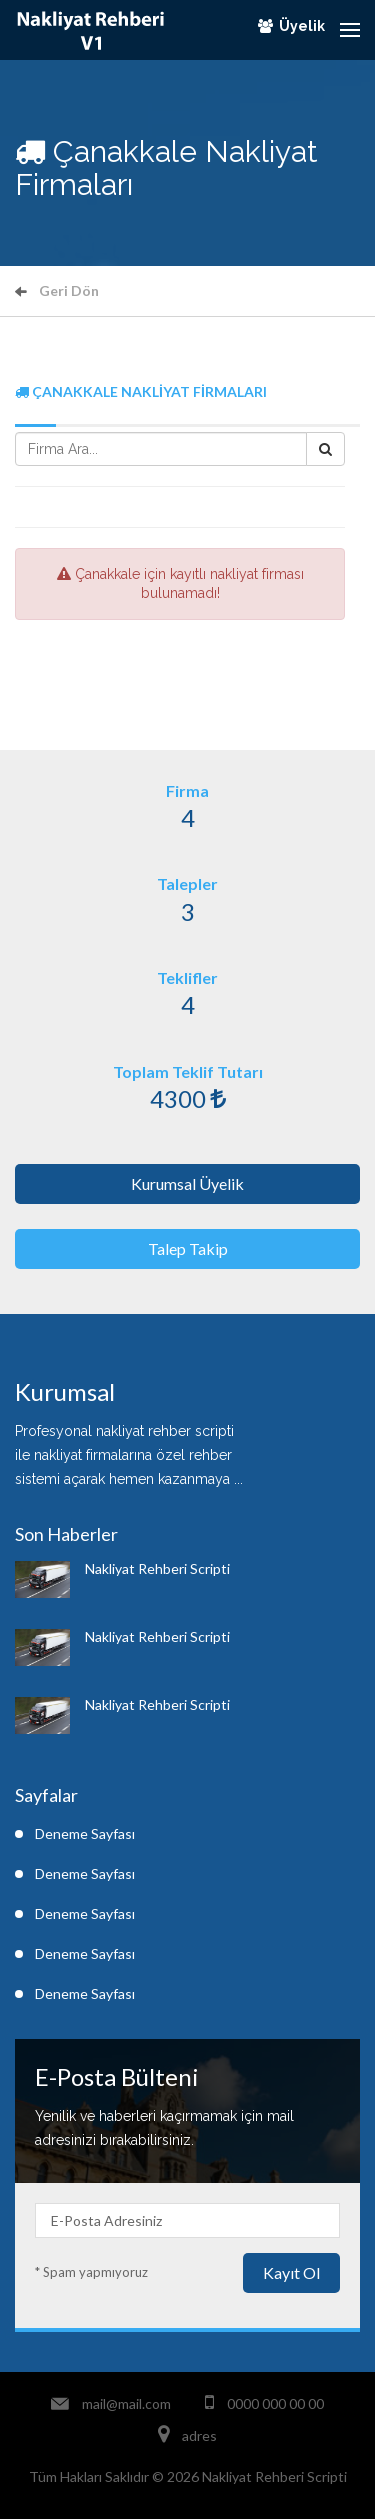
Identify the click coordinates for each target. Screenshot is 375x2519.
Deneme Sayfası (85, 1833)
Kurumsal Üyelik (187, 1183)
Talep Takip (188, 1248)
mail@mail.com (126, 2403)
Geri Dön (57, 290)
